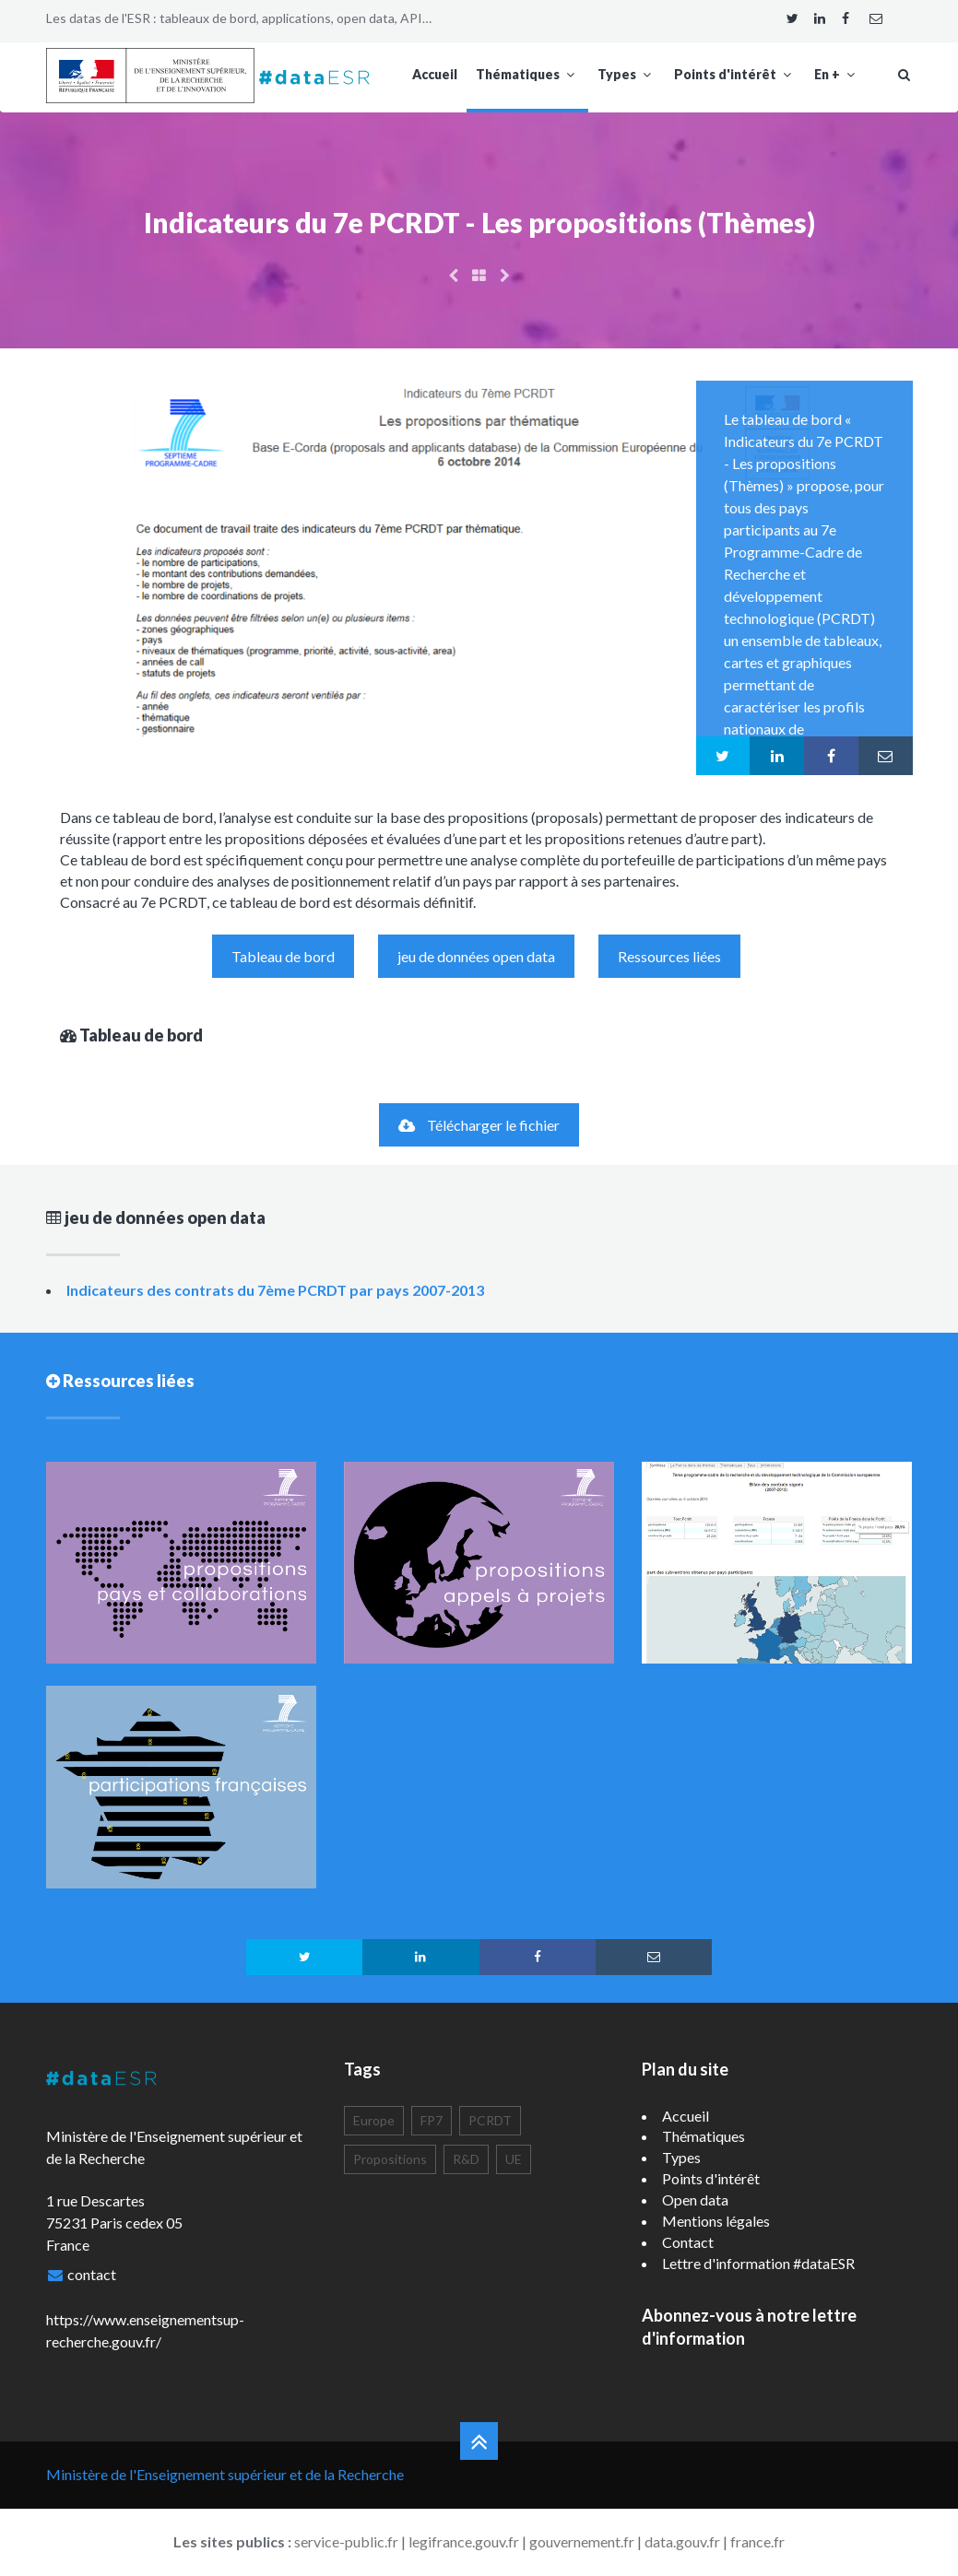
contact (91, 2274)
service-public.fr (346, 2541)
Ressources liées (669, 956)
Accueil (434, 74)
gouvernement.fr (581, 2541)
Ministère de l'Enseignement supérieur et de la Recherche (225, 2474)
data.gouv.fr (682, 2541)
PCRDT (490, 2120)
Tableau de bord (283, 956)
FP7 (431, 2120)
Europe (374, 2120)
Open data (695, 2199)
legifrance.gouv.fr (463, 2541)
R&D (466, 2159)
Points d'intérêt (735, 74)
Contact (688, 2242)
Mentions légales (716, 2220)
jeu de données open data (476, 956)
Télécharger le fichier (479, 1125)
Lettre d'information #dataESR (758, 2263)
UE (513, 2159)
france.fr (757, 2541)
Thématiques (527, 74)
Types (626, 74)
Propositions (390, 2159)
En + (836, 74)
